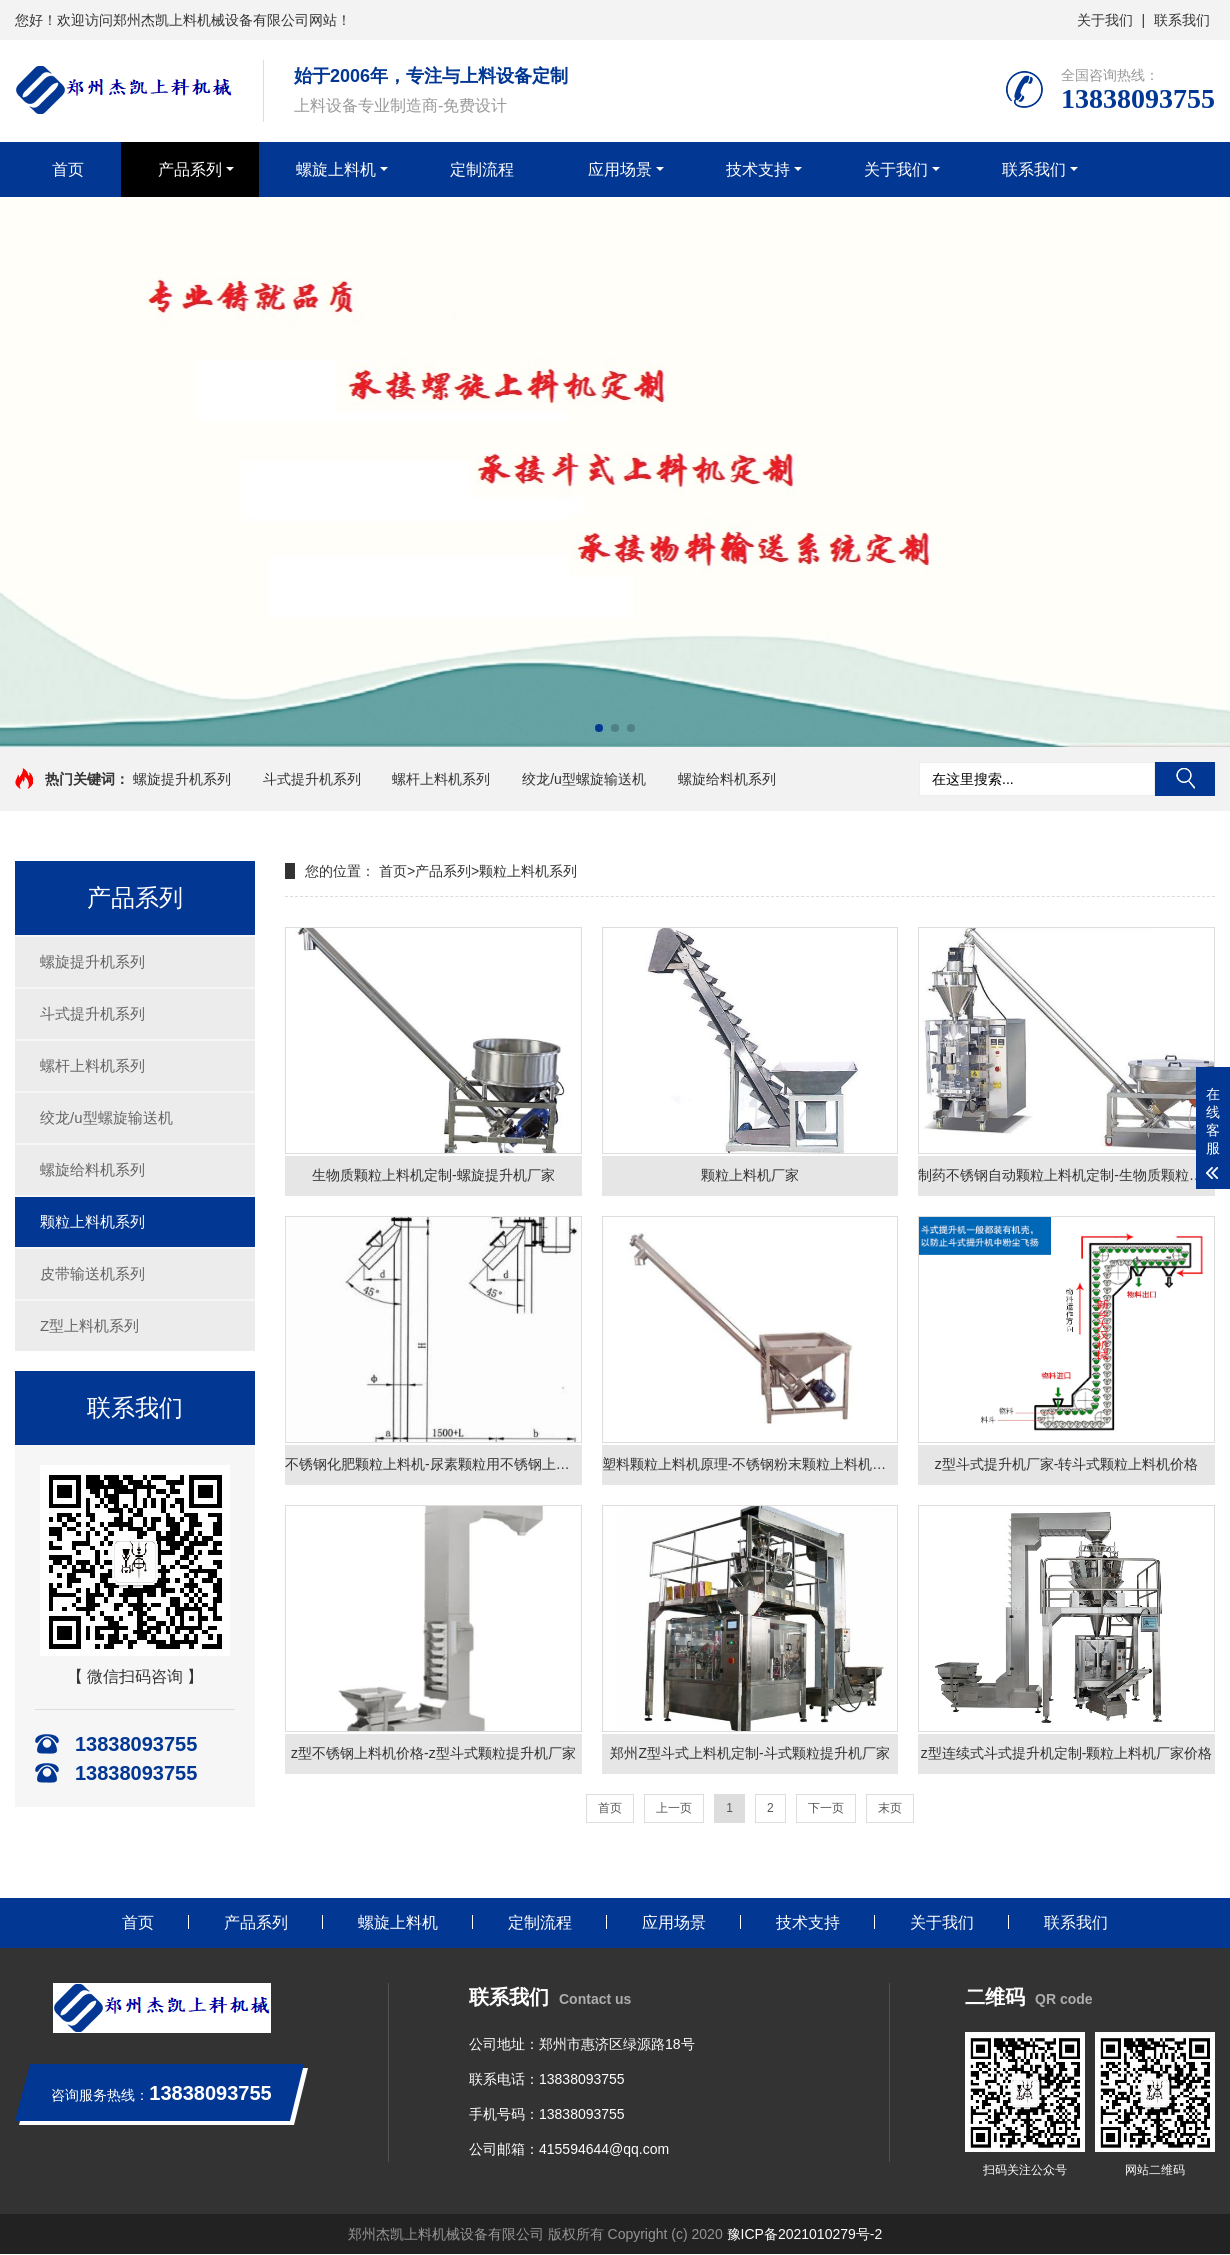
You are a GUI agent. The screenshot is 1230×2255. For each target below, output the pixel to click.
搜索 (1185, 779)
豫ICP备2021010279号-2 (805, 2235)
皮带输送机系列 (92, 1273)
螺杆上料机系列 (441, 779)
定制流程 (482, 169)
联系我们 (1182, 20)
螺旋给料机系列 (727, 779)
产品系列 (190, 169)
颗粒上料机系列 (92, 1221)
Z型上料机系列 (89, 1325)
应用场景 (620, 169)
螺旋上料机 (336, 169)
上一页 (674, 1809)
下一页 (826, 1809)
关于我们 (1105, 20)
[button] (599, 728)
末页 (890, 1809)
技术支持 (758, 169)
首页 (68, 169)
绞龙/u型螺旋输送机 (584, 779)
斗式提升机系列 (312, 779)
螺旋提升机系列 (182, 779)
